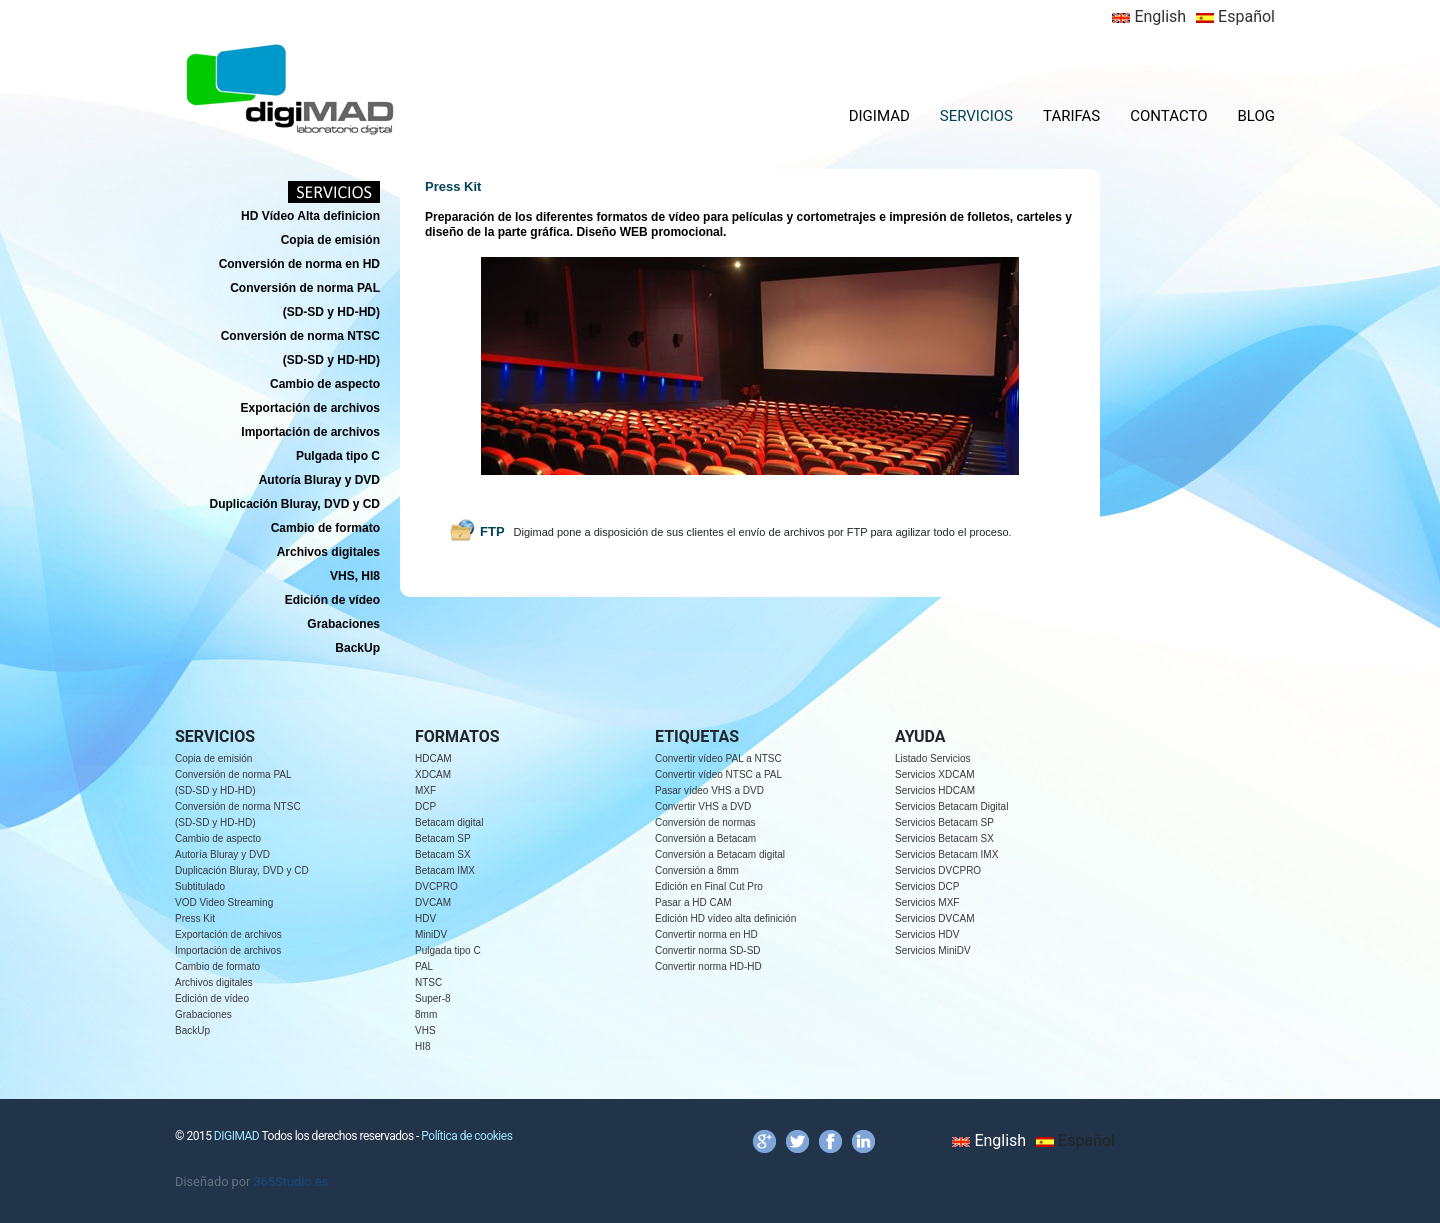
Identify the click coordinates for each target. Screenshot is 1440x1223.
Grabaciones (203, 1014)
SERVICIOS (976, 116)
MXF (425, 790)
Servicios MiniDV (933, 950)
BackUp (192, 1030)
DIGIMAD (879, 116)
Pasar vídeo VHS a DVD (709, 790)
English (1149, 16)
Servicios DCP (927, 886)
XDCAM (433, 774)
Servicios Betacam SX (944, 838)
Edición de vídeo (212, 998)
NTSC (428, 982)
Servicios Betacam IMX (946, 854)
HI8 (423, 1046)
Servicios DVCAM (934, 918)
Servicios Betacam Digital (951, 806)
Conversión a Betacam (705, 838)
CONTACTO (1168, 116)
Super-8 (433, 998)
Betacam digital (449, 822)
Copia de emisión (213, 758)
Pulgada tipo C (448, 950)
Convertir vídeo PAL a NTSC (718, 758)
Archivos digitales (214, 982)
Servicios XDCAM (934, 774)
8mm (426, 1014)
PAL (424, 966)
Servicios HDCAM (935, 790)
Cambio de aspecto (218, 838)
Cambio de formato (217, 966)
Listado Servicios (933, 758)
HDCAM (433, 758)
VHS (425, 1030)
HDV (425, 918)
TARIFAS (1071, 116)
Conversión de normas (705, 822)
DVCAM (433, 902)
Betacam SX (443, 854)
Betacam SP (443, 838)
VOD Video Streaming (224, 902)
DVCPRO (436, 886)
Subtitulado (200, 886)
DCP (425, 806)
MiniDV (431, 934)
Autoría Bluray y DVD (222, 854)
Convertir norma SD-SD (708, 950)
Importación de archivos (228, 950)
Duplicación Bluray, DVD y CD (242, 870)
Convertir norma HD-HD (708, 966)
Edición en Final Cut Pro (709, 886)
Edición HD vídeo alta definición (725, 918)
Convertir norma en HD (706, 934)
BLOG (1257, 116)
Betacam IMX (445, 870)
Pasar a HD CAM (693, 902)
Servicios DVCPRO (938, 870)
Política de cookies (466, 1136)
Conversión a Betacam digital (720, 854)
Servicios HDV (927, 934)
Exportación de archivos (228, 934)
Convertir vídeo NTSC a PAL (718, 774)
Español (1235, 16)
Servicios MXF (927, 902)
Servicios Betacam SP (944, 822)
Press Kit (195, 918)
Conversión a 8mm (697, 870)
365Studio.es (291, 1181)
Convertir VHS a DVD (703, 806)
